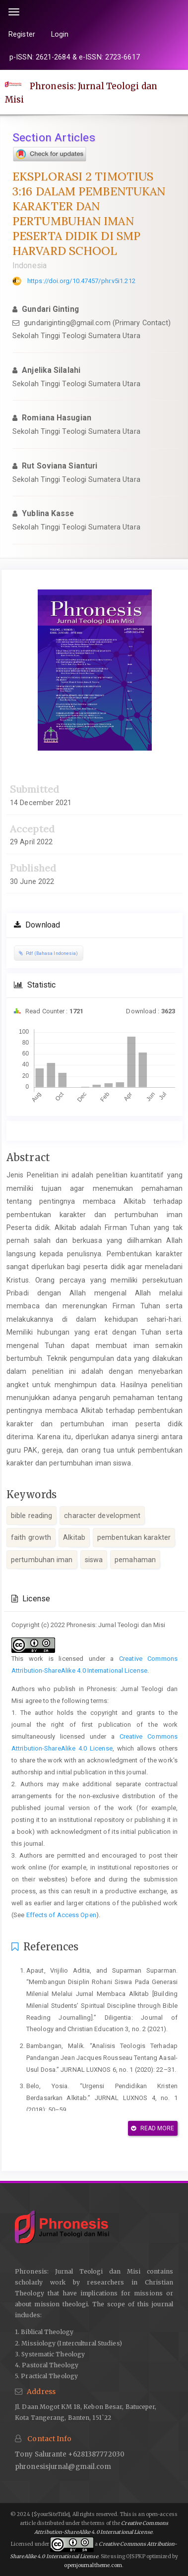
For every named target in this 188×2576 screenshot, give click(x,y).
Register (21, 34)
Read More (152, 2128)
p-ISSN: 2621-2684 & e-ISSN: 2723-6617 (74, 57)
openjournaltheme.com (93, 2565)
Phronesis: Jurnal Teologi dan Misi (81, 93)
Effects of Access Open (61, 1915)
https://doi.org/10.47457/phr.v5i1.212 (81, 281)
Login (60, 34)
